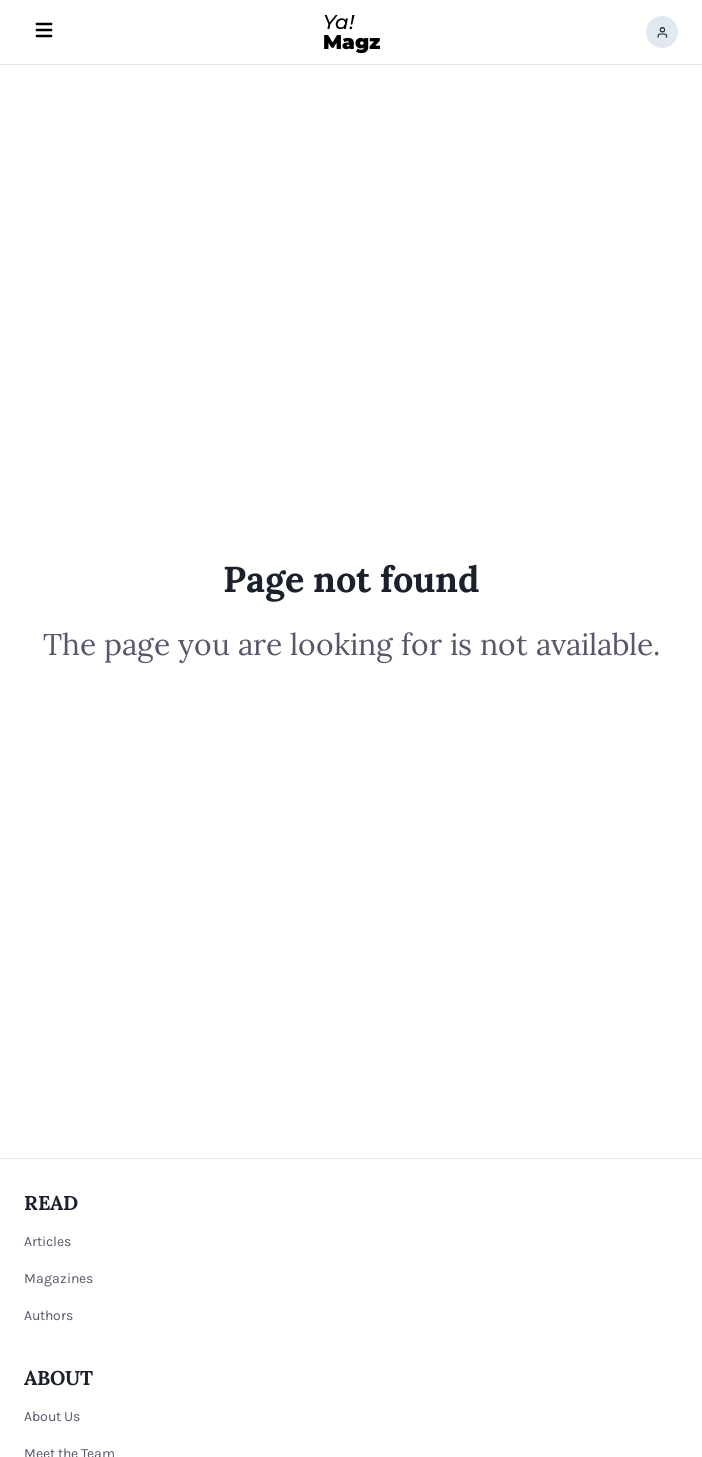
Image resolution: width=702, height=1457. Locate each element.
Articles (47, 1241)
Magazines (58, 1278)
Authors (48, 1315)
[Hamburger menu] (44, 32)
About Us (52, 1416)
